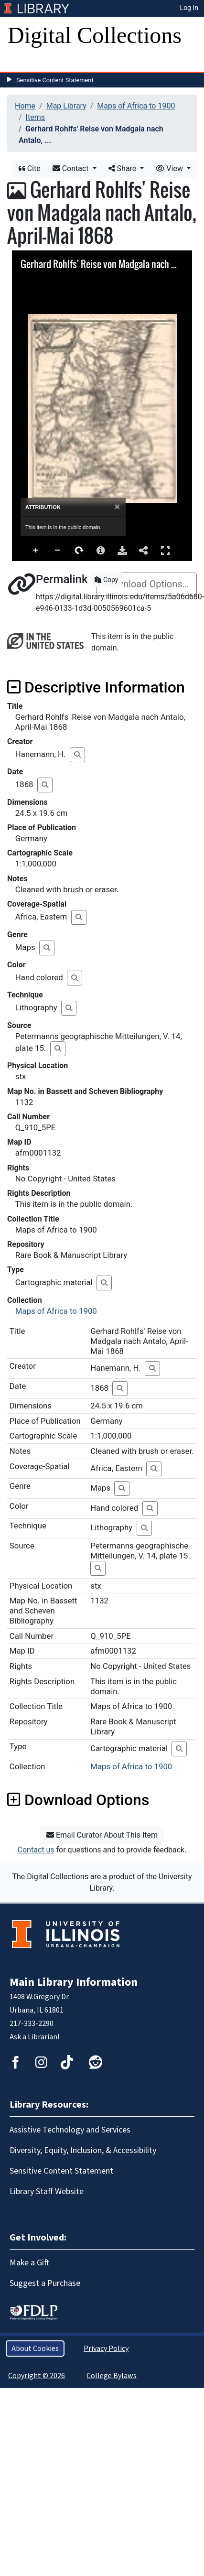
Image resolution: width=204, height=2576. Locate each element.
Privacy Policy (106, 2348)
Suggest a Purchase (45, 2283)
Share (123, 168)
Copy (106, 580)
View (170, 168)
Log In (189, 7)
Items (35, 117)
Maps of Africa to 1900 (136, 105)
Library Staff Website (47, 2191)
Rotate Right (79, 550)
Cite (30, 168)
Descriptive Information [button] (96, 687)
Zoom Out (58, 550)
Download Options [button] (78, 1800)
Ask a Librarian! (34, 2037)
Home (25, 105)
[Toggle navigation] (21, 62)
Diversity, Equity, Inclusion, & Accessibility (83, 2150)
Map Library (66, 105)
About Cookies (35, 2348)
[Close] (117, 507)
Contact (72, 168)
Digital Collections (95, 35)
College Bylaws (111, 2375)
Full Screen (165, 550)
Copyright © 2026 (36, 2375)
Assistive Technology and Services (70, 2130)
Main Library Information (74, 1982)
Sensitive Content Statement (55, 80)
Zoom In (36, 550)
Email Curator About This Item (102, 1835)
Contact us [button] (36, 1849)
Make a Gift (29, 2263)
